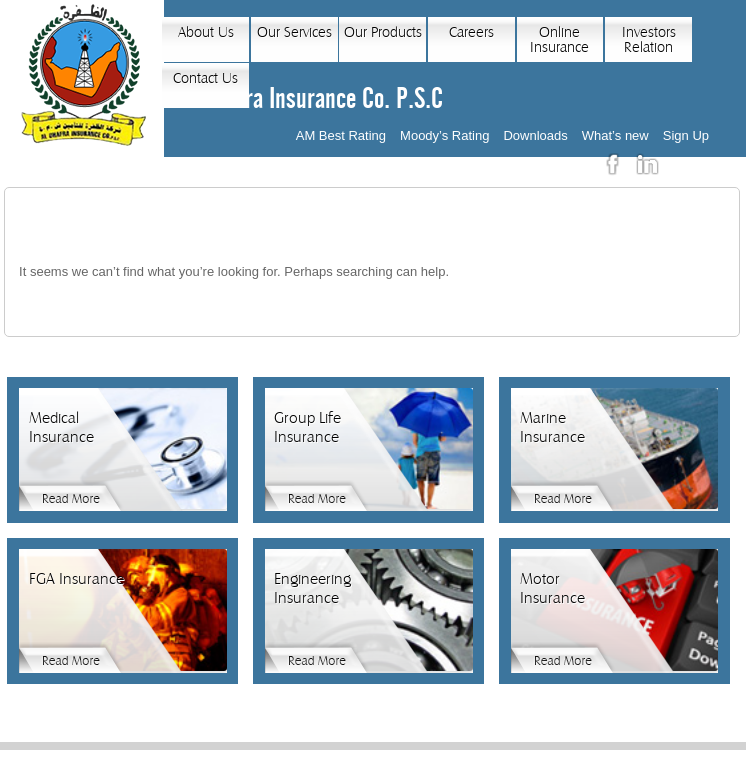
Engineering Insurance (312, 588)
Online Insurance (559, 40)
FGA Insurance (76, 579)
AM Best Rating (341, 135)
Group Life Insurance (307, 427)
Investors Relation (649, 40)
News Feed (462, 753)
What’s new (615, 135)
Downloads (535, 135)
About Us (206, 32)
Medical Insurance (61, 427)
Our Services (294, 32)
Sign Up (686, 135)
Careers (471, 32)
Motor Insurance (552, 588)
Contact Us (205, 78)
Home (215, 753)
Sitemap (525, 753)
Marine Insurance (552, 427)
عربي (689, 164)
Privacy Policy (278, 753)
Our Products (383, 32)
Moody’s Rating (444, 135)
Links (409, 753)
